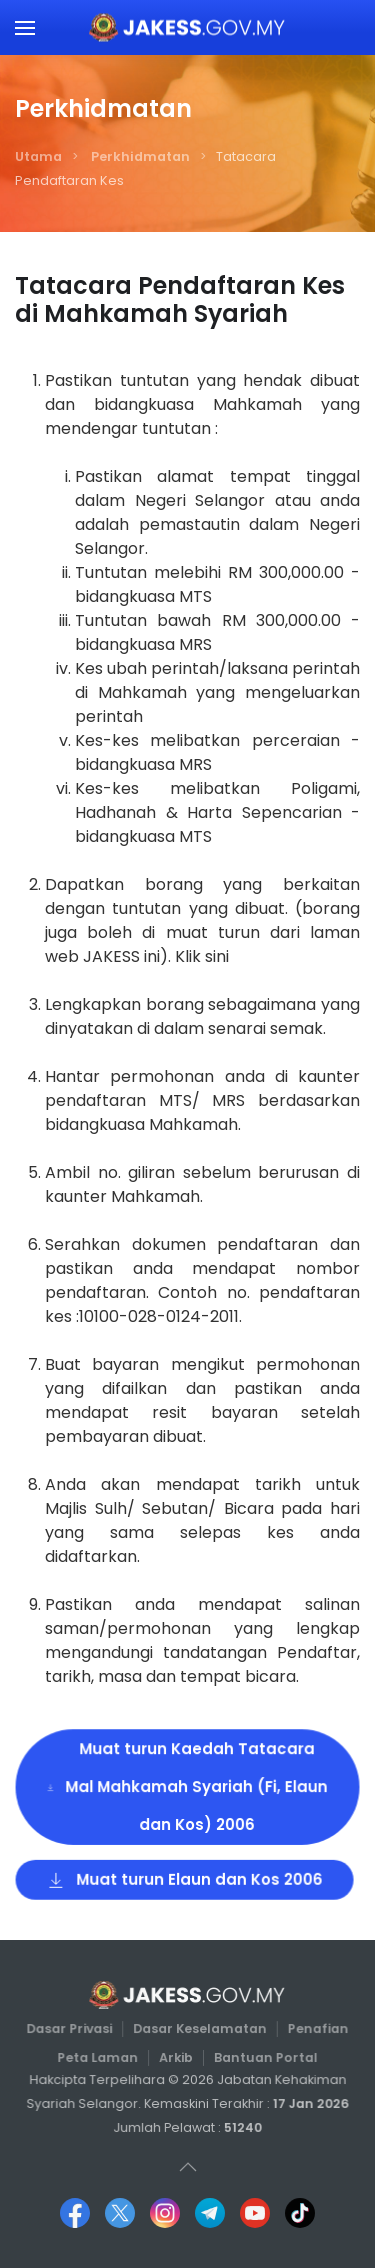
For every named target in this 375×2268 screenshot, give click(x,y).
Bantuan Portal (264, 2056)
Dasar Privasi (71, 2028)
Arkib (176, 2056)
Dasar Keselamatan (199, 2028)
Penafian (316, 2028)
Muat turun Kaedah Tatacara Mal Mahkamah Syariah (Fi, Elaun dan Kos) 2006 (187, 1786)
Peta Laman (99, 2056)
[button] (25, 27)
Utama (38, 156)
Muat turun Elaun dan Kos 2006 (184, 1877)
